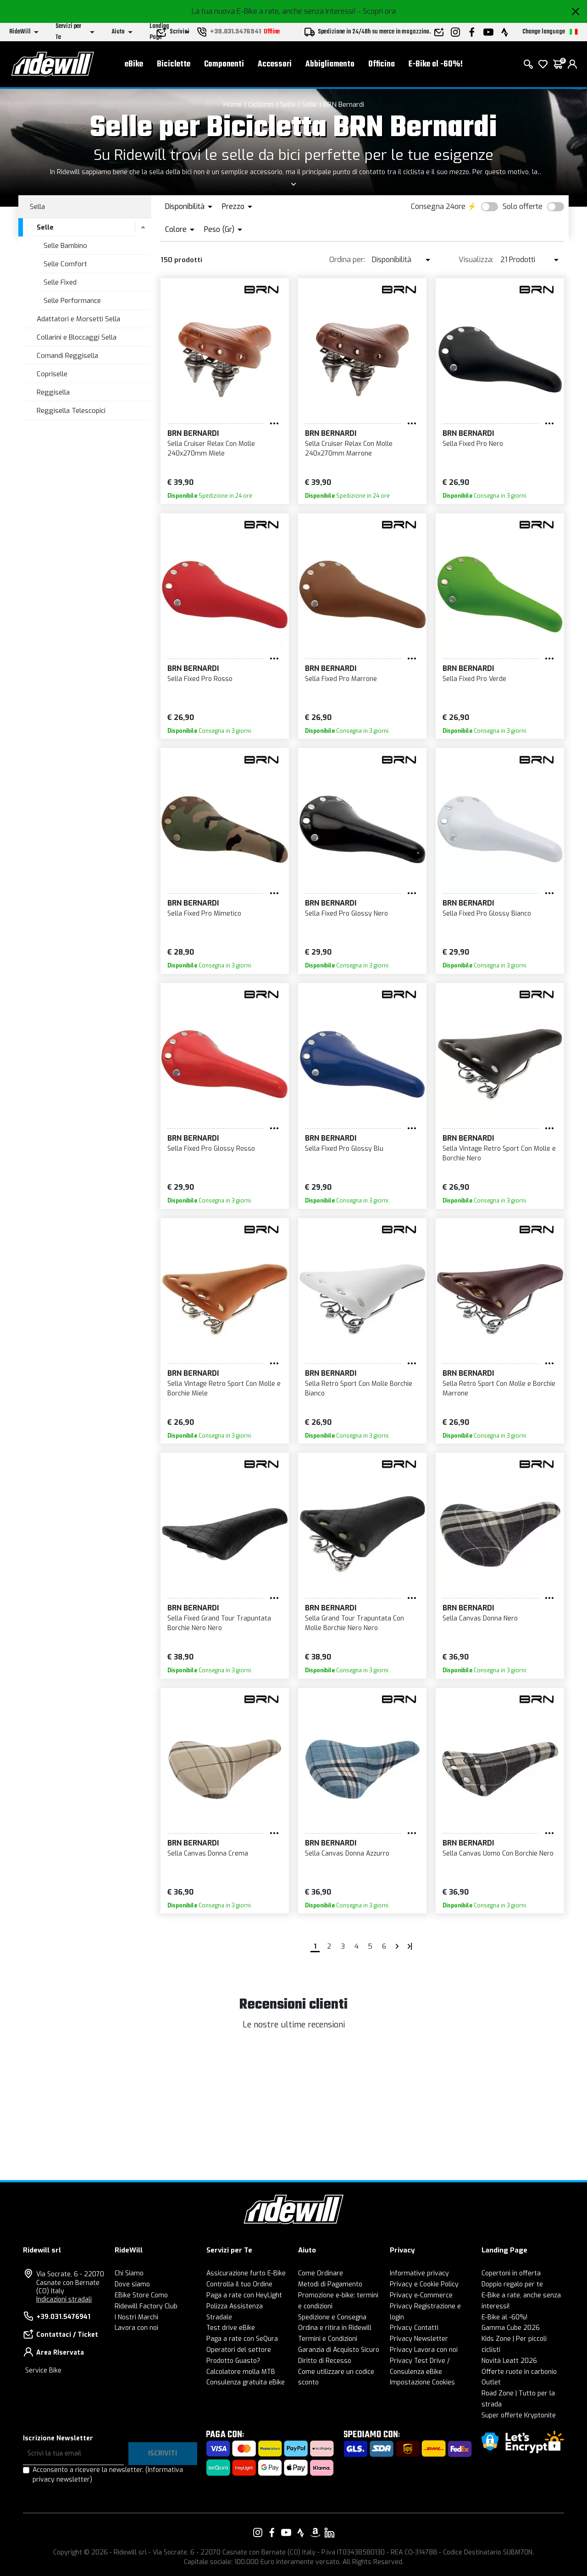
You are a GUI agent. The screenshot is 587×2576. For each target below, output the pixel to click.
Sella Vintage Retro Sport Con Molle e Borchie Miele (224, 1388)
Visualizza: (476, 259)
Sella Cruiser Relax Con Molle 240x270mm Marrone (349, 448)
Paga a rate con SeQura (242, 2338)
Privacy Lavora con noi (424, 2349)
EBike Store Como (141, 2295)
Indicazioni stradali (64, 2299)
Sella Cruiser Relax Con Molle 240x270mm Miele (211, 448)
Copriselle (52, 374)
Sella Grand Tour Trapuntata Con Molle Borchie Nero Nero (354, 1623)
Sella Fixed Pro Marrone (341, 679)
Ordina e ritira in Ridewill (334, 2327)
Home (232, 104)
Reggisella (53, 392)
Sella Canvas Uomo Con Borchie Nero (498, 1853)
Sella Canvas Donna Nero (480, 1618)
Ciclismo (261, 104)
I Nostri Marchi (136, 2317)
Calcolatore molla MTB (240, 2371)
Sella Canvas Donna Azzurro (347, 1853)
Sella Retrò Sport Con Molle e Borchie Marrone (499, 1388)
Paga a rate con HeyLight (244, 2295)
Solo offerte (523, 206)
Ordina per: (347, 259)
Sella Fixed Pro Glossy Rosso (211, 1148)
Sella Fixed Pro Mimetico (204, 913)
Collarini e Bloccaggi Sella (76, 337)
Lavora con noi (136, 2327)
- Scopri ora (377, 11)
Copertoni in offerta (511, 2273)
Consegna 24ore (438, 206)
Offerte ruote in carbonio (519, 2371)
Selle (309, 104)
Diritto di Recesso (324, 2360)
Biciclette (173, 64)
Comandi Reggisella (67, 355)
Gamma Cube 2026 (511, 2327)
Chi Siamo (129, 2273)
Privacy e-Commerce (421, 2295)
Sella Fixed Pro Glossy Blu (344, 1148)
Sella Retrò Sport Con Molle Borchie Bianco (358, 1388)
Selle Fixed (60, 282)
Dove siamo (132, 2284)
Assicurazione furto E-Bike (246, 2273)
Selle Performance (72, 300)
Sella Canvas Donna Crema (207, 1853)
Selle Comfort (65, 264)
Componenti (224, 64)
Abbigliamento (329, 64)
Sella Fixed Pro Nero (473, 443)
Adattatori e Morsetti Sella (78, 319)
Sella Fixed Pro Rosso (200, 679)
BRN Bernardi (343, 104)
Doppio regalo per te (512, 2284)
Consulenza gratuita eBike (245, 2382)
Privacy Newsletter (419, 2338)
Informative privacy (419, 2273)
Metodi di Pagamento (330, 2284)
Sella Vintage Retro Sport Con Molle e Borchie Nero (499, 1153)
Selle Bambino (65, 245)
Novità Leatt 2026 (509, 2360)
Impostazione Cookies (422, 2382)
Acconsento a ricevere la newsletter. (108, 2475)
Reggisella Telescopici (71, 410)
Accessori (275, 64)
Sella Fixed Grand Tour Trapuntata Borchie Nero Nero (219, 1623)
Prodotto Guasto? (233, 2360)
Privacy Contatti (414, 2327)
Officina (381, 64)
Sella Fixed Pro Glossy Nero (346, 913)
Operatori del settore (238, 2349)
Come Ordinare (320, 2273)
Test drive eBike (230, 2327)
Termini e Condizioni (327, 2338)
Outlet (491, 2382)
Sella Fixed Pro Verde (474, 679)
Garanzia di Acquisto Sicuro (338, 2349)
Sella (287, 104)
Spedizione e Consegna (332, 2317)
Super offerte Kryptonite (519, 2415)
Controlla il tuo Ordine (239, 2284)
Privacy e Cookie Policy (424, 2284)
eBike (134, 64)
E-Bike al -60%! (436, 64)
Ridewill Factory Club (146, 2306)
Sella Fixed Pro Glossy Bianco (487, 913)
